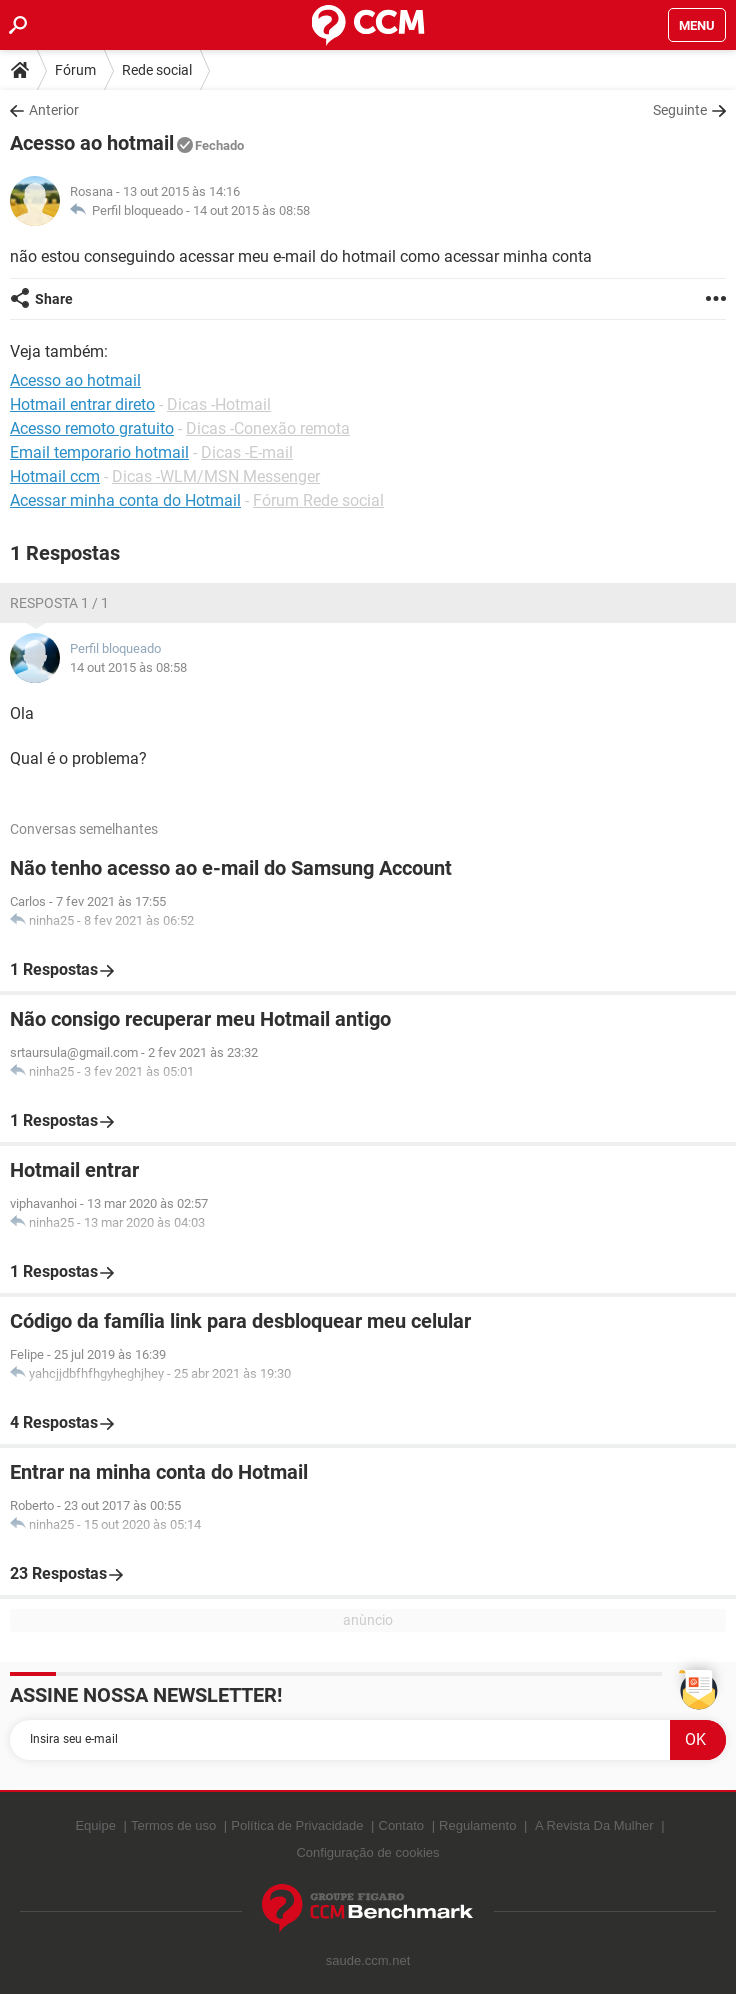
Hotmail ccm (55, 476)
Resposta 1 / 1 (59, 603)
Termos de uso (173, 1825)
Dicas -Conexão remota (268, 428)
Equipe (95, 1825)
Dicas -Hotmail (219, 404)
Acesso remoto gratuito (92, 428)
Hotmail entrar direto (82, 404)
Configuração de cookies (367, 1852)
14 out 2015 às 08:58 (251, 210)
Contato (402, 1825)
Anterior (54, 110)
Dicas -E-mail (247, 452)
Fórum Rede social (318, 500)
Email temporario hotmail (99, 452)
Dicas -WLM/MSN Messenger (216, 476)
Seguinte (680, 110)
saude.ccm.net (368, 1960)
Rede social (157, 70)
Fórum (75, 70)
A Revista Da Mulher (594, 1825)
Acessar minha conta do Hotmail (125, 500)
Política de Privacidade (297, 1825)
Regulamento (477, 1825)
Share (54, 299)
